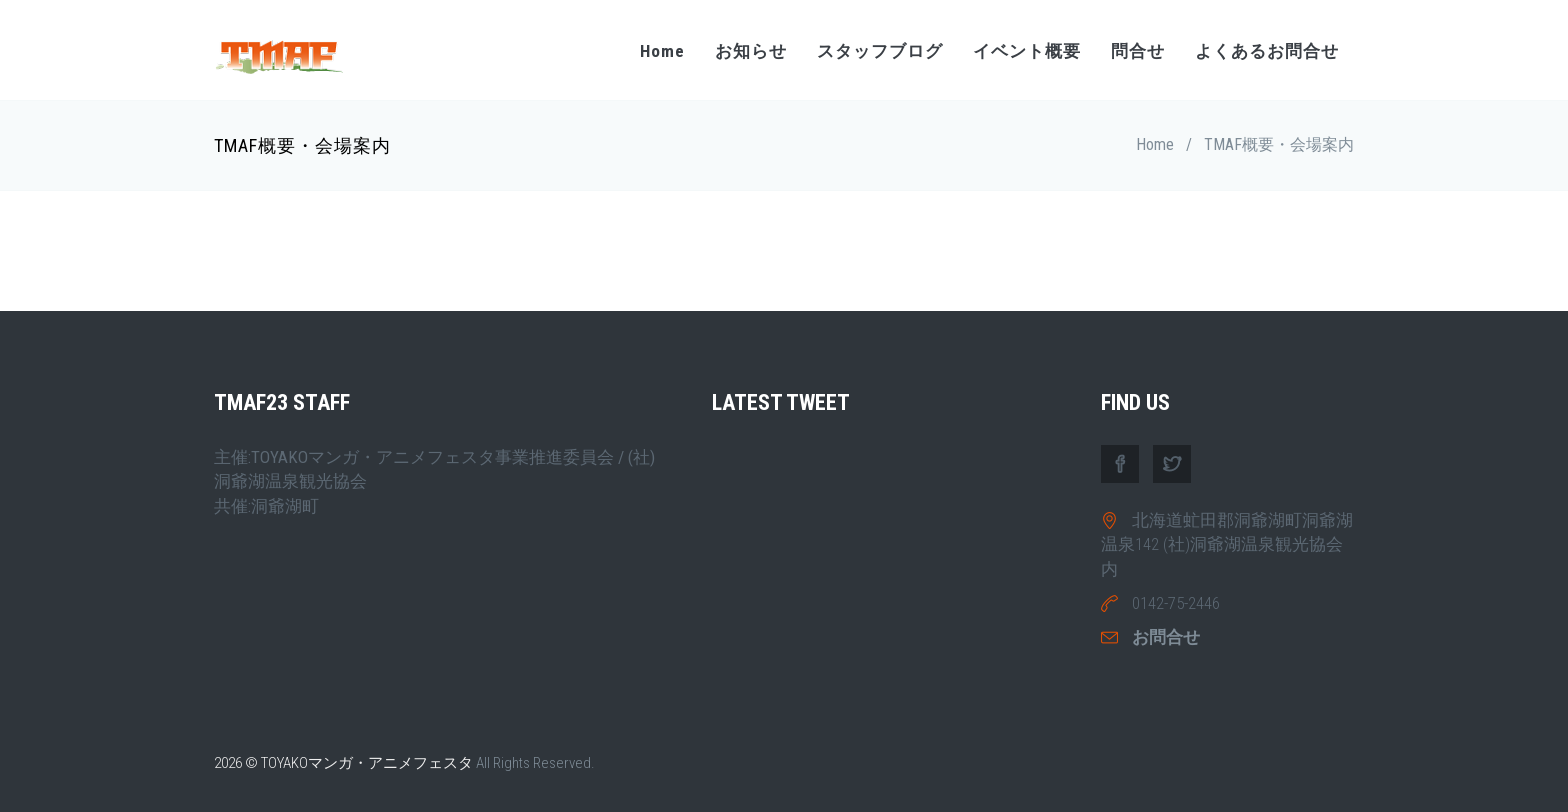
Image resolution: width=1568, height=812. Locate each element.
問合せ (1138, 51)
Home (662, 51)
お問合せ (1166, 637)
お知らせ (751, 51)
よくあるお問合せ (1267, 51)
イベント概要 (1027, 51)
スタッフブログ (880, 51)
